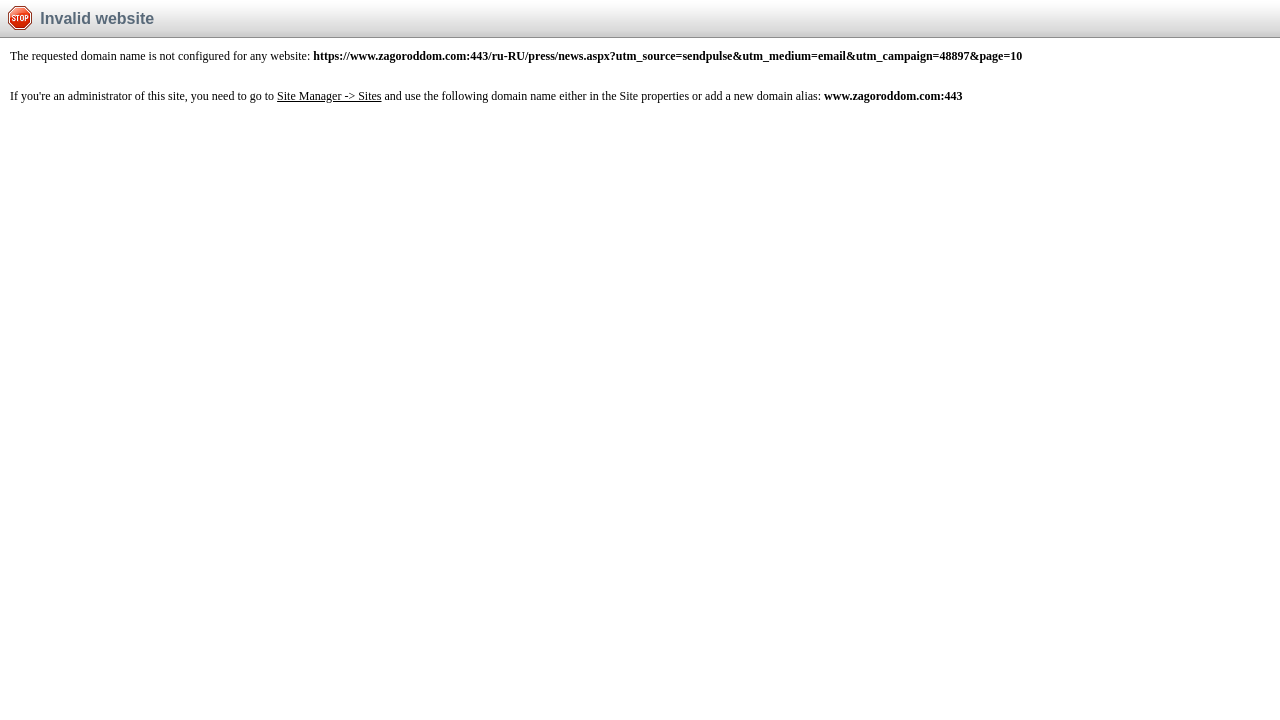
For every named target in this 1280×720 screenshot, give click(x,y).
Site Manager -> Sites (329, 96)
